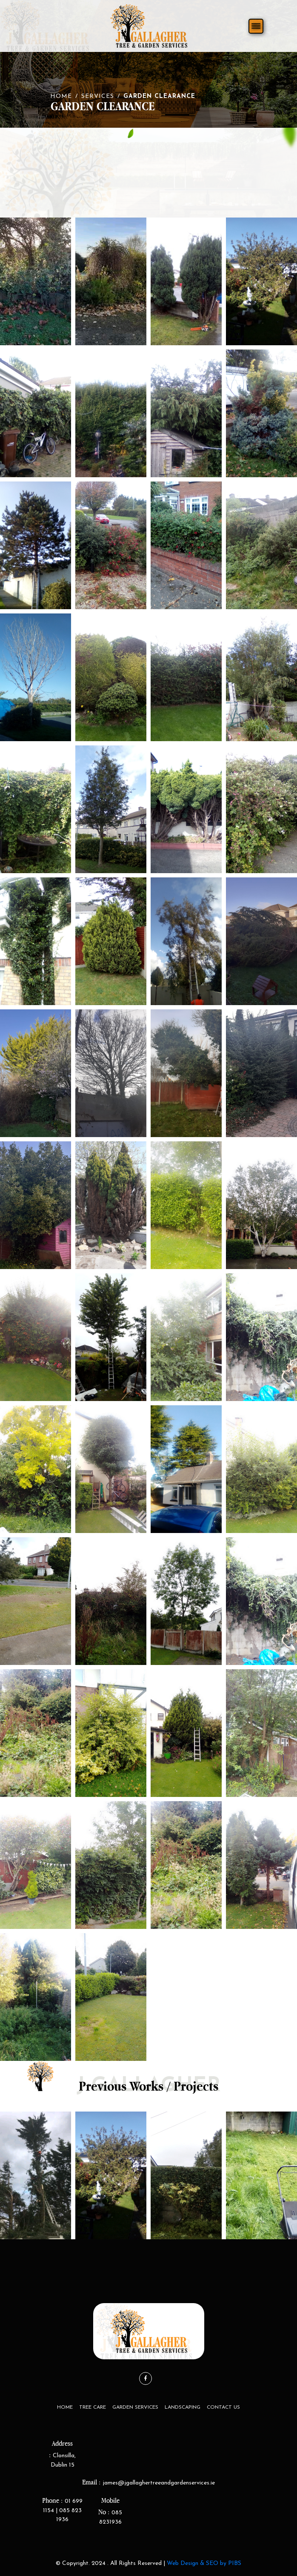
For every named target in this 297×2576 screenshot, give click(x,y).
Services (97, 96)
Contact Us (223, 2407)
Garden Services (135, 2407)
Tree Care (92, 2407)
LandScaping (182, 2407)
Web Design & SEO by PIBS (204, 2563)
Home (61, 96)
